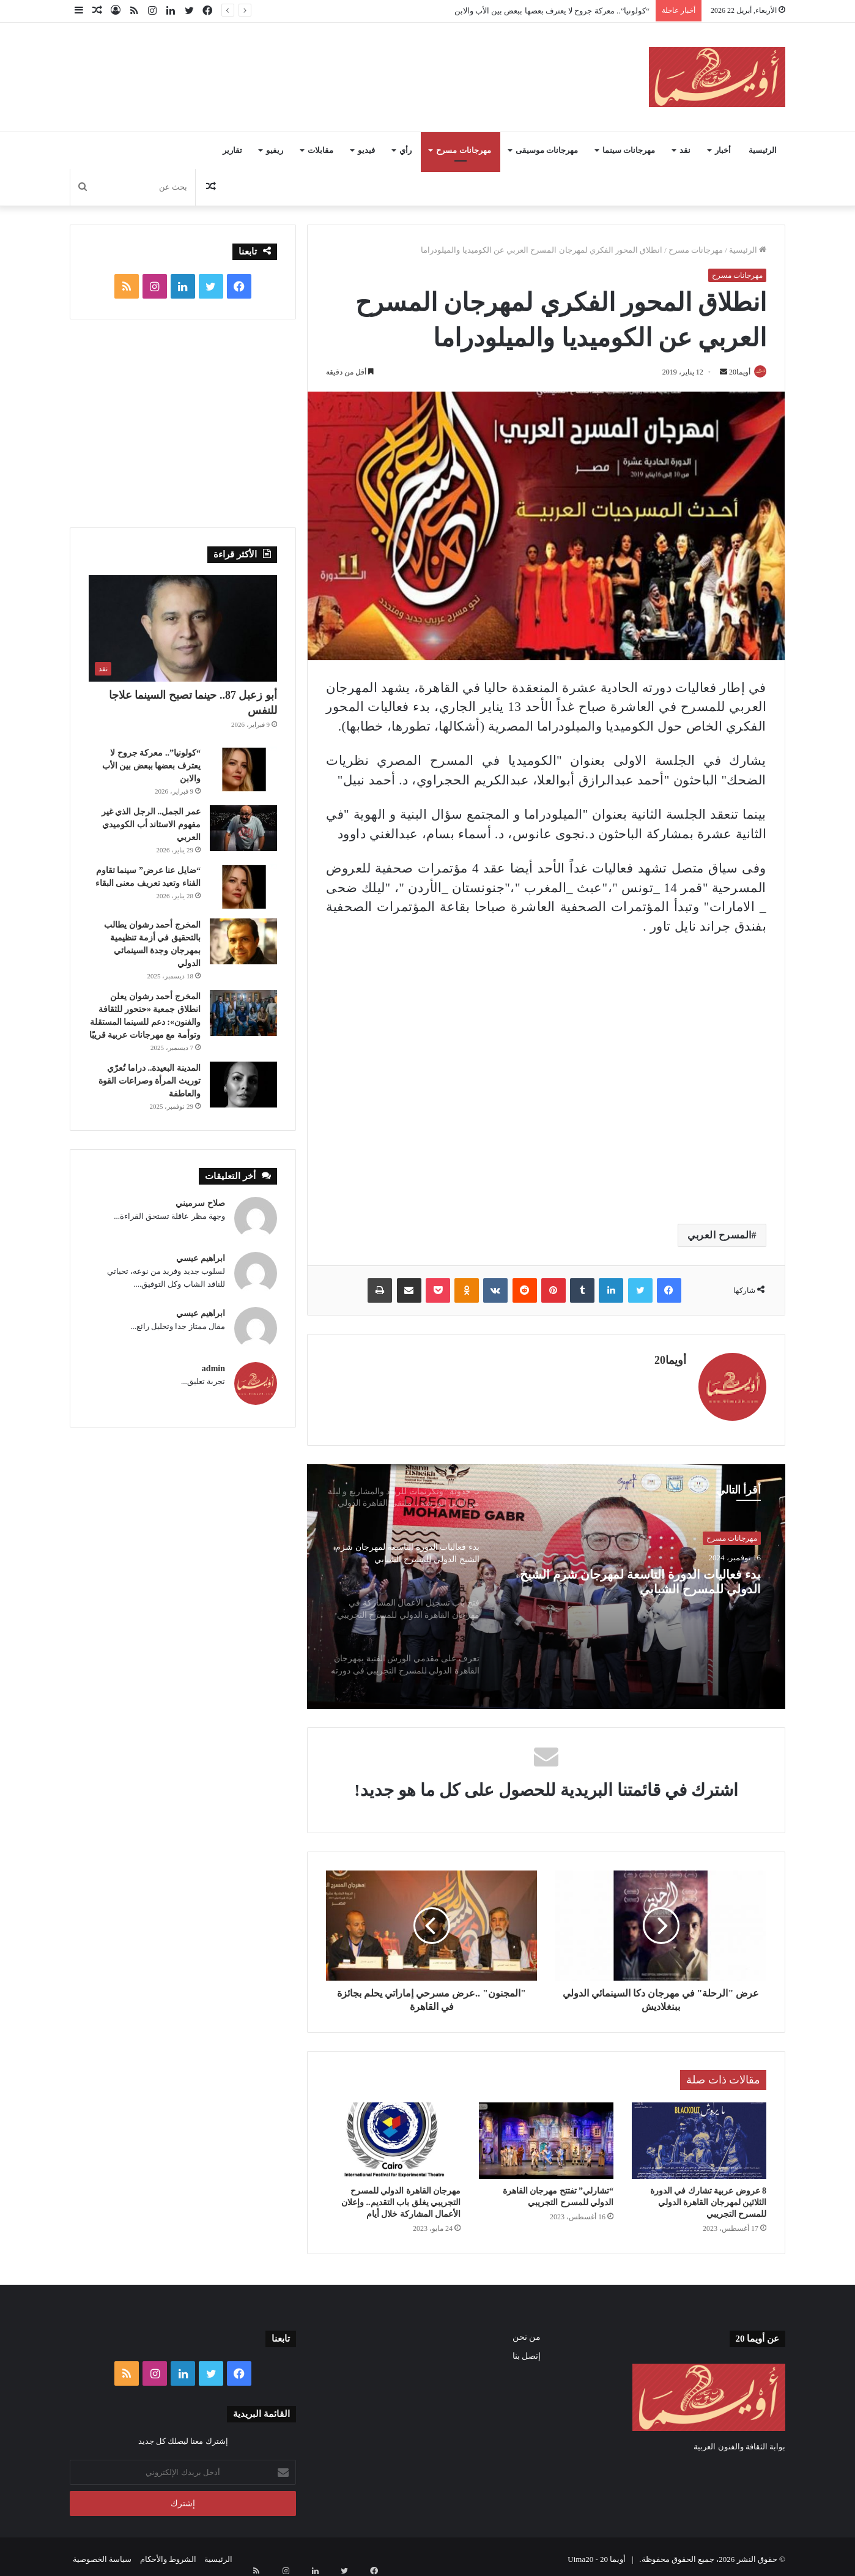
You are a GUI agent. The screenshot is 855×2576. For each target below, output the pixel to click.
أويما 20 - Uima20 (597, 2553)
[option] (546, 1581)
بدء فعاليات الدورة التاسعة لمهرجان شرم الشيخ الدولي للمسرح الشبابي (656, 1584)
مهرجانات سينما (628, 150)
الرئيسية (763, 150)
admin (213, 1368)
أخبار (723, 150)
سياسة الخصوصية (102, 2553)
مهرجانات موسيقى (547, 150)
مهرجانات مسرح (463, 150)
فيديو (366, 150)
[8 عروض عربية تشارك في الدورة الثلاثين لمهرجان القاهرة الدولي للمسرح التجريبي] (699, 2135)
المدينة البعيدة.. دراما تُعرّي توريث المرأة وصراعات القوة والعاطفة (149, 1080)
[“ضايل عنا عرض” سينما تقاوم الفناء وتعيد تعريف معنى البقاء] (243, 887)
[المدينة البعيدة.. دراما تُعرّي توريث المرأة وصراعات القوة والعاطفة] (243, 1084)
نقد (684, 150)
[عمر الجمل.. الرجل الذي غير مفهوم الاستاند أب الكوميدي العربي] (243, 828)
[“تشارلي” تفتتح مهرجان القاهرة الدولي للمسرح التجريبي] (546, 2135)
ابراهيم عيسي (200, 1258)
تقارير (232, 150)
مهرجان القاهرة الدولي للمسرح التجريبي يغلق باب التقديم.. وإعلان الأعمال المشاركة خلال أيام (401, 2197)
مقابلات (320, 150)
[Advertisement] (305, 62)
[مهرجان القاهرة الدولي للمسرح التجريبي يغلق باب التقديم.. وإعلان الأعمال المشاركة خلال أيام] (393, 2135)
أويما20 (733, 372)
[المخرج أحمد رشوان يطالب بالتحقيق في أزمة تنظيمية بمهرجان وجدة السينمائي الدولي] (243, 941)
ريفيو (274, 150)
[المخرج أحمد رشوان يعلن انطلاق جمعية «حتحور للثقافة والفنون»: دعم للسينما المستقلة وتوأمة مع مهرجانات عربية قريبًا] (243, 1013)
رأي (405, 150)
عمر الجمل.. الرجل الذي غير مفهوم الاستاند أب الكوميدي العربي (151, 824)
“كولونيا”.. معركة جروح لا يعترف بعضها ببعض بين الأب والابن (552, 10)
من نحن (527, 2331)
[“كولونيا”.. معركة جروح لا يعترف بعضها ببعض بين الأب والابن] (243, 769)
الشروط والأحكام (168, 2553)
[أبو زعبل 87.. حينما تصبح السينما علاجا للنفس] (183, 628)
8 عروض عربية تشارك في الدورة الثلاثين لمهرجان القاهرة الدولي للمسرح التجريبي (708, 2197)
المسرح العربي (719, 1236)
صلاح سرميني (200, 1203)
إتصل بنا (527, 2350)
